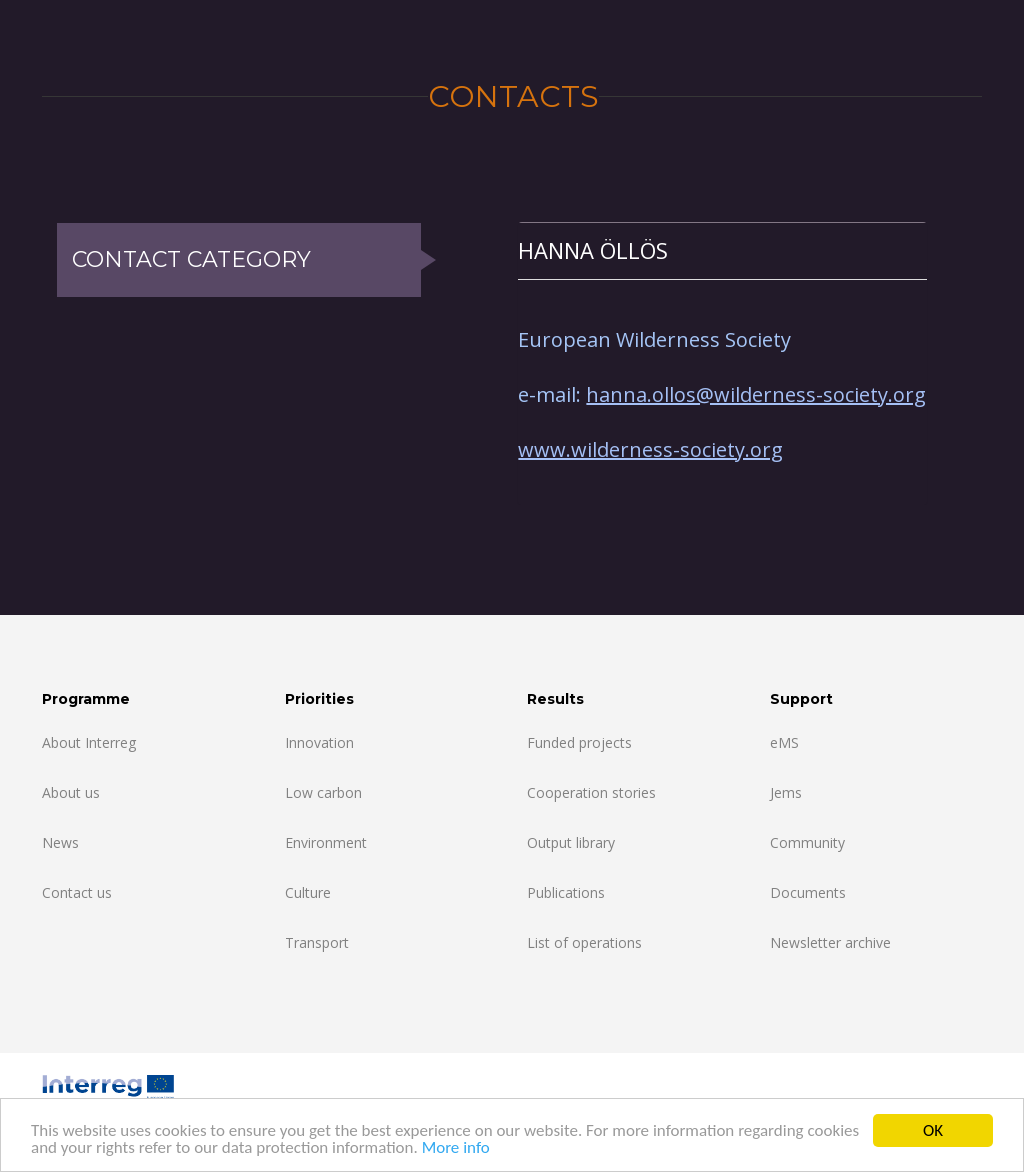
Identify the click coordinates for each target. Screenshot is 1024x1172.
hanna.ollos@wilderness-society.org (756, 394)
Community (807, 842)
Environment (326, 842)
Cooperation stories (591, 792)
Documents (808, 892)
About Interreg (89, 742)
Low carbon (323, 792)
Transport (317, 942)
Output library (571, 842)
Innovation (319, 742)
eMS (784, 742)
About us (71, 792)
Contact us (77, 892)
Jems (786, 792)
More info (456, 1149)
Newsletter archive (830, 942)
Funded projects (579, 742)
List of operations (584, 942)
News (60, 842)
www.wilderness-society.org (650, 449)
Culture (308, 892)
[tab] (722, 250)
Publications (566, 892)
